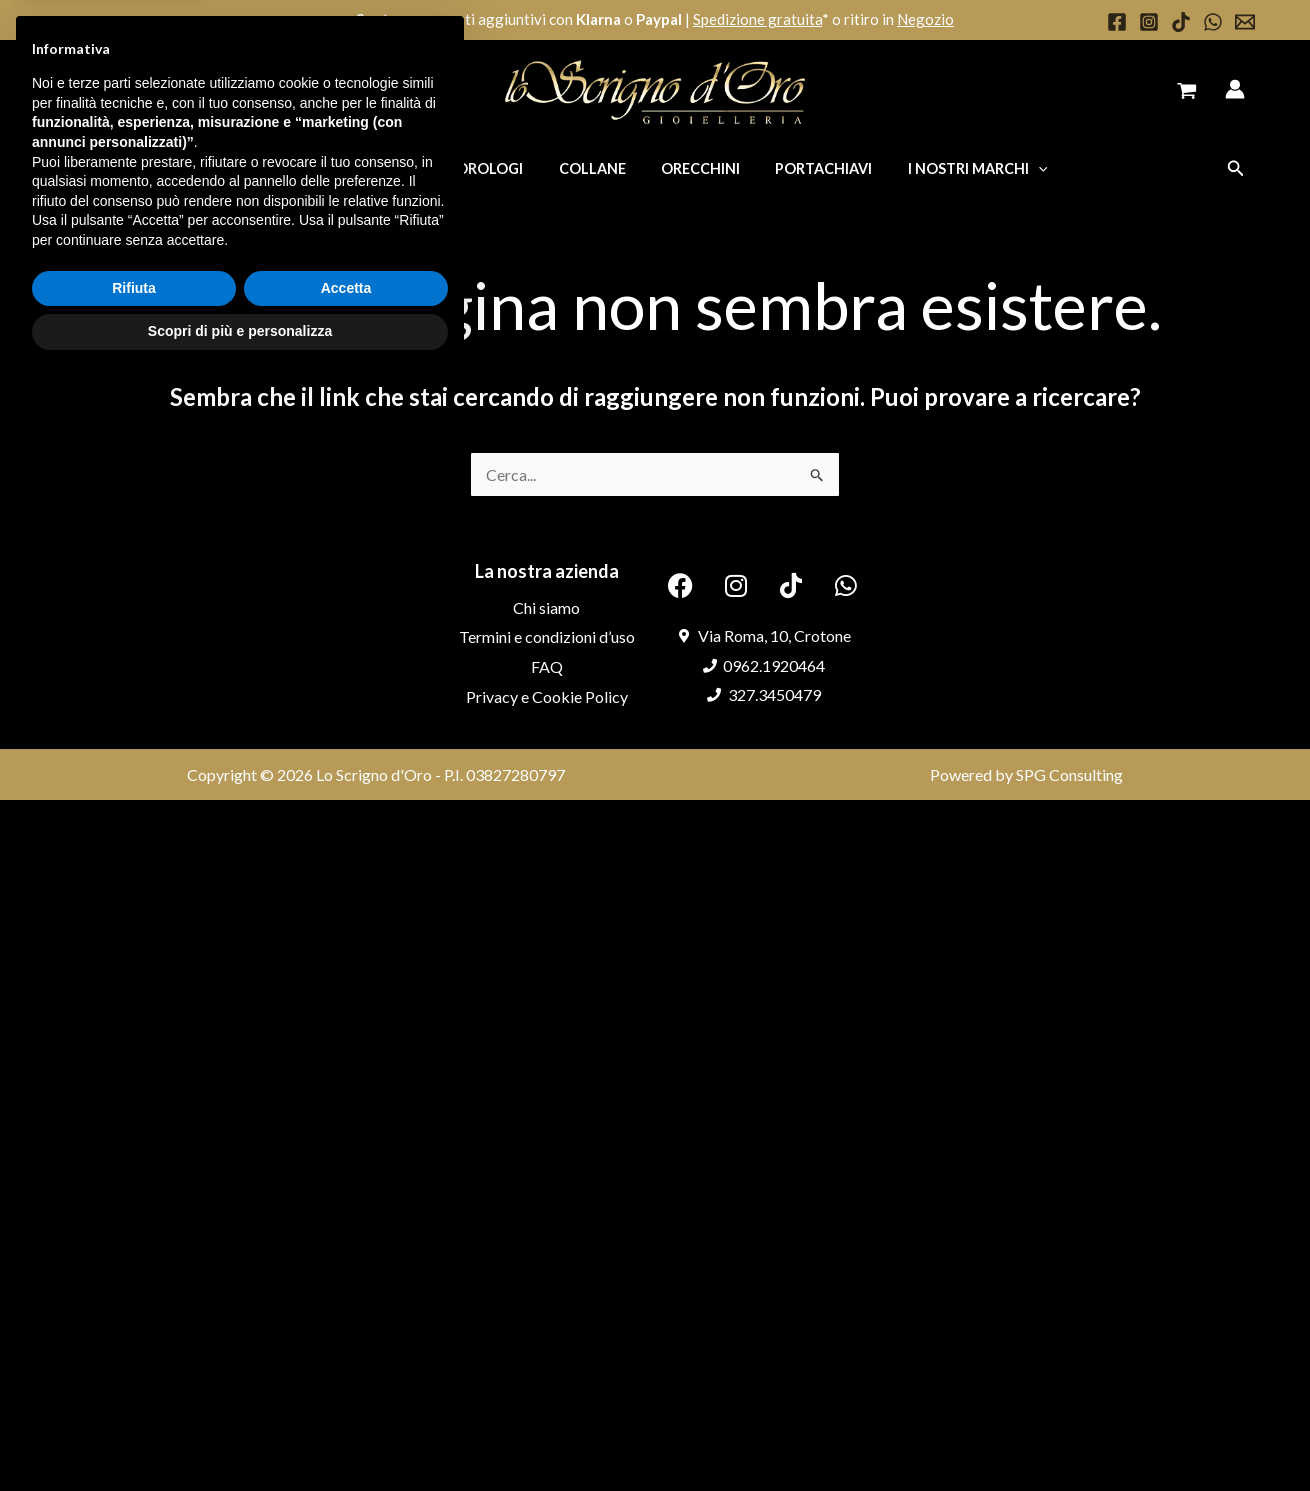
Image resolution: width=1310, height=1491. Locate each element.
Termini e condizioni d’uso (547, 636)
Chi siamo (546, 607)
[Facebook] (1117, 22)
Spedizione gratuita (757, 19)
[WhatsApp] (1213, 22)
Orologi (496, 168)
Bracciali (397, 168)
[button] (1236, 168)
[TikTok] (1181, 22)
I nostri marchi (958, 168)
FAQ (547, 666)
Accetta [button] (346, 1393)
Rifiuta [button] (134, 1393)
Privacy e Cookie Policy (547, 696)
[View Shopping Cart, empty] (1186, 92)
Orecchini (693, 168)
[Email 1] (1245, 22)
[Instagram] (1149, 22)
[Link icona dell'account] (1235, 89)
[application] (1018, 168)
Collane (592, 168)
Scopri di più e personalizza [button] (240, 1436)
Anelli (306, 168)
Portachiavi (810, 168)
